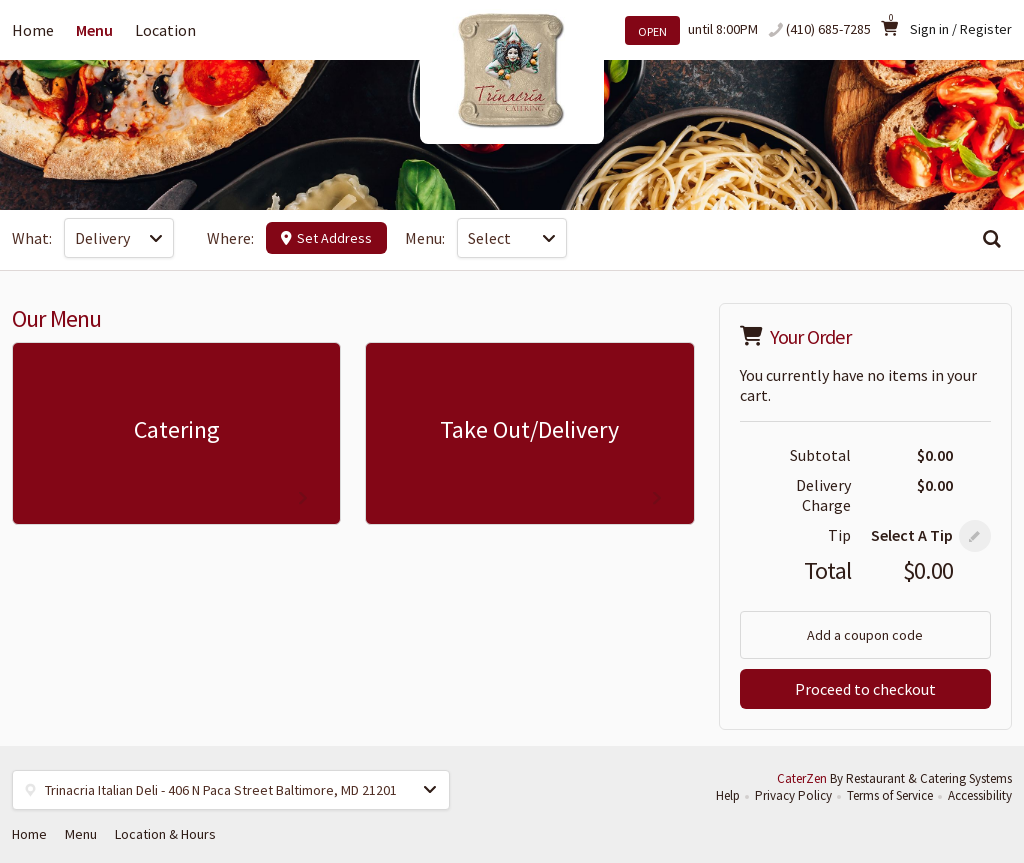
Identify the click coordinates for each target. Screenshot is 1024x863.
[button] (975, 536)
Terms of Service (890, 795)
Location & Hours (165, 834)
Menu (94, 30)
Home (33, 30)
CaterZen (802, 778)
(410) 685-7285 (828, 29)
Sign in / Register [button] (961, 29)
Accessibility (980, 795)
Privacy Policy (793, 795)
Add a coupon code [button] (865, 635)
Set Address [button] (326, 238)
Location (165, 30)
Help (728, 795)
